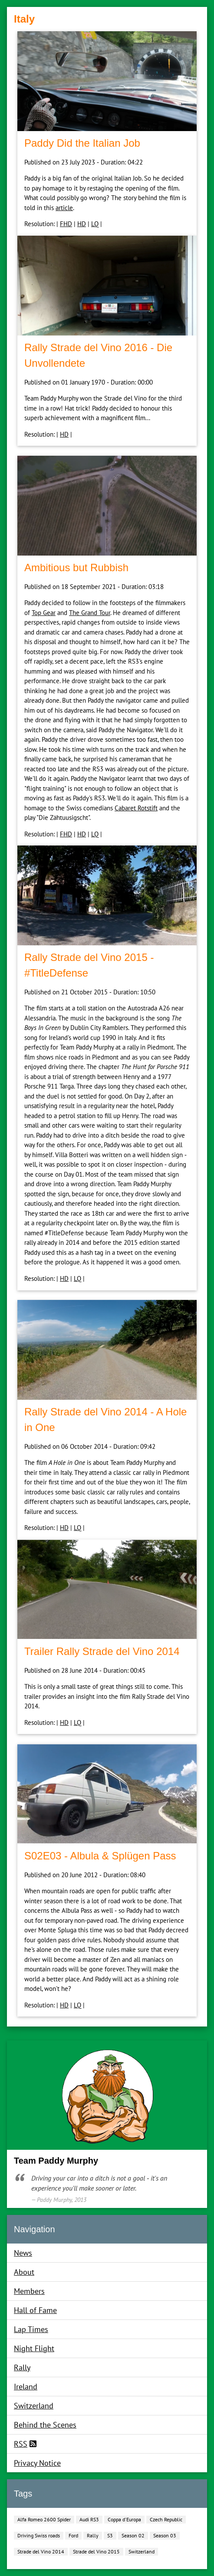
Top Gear (44, 613)
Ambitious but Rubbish (76, 567)
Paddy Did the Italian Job (82, 143)
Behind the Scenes (45, 2425)
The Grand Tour (89, 613)
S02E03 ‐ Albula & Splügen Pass (100, 1856)
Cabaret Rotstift (136, 808)
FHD (66, 224)
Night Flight (34, 2348)
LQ (95, 224)
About (24, 2272)
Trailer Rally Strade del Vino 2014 (102, 1651)
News (23, 2253)
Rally (22, 2367)
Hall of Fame (35, 2310)
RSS (20, 2444)
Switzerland (33, 2406)
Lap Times (31, 2329)
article (64, 208)
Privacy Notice (37, 2463)
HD (81, 224)
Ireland (25, 2387)
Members (29, 2291)
